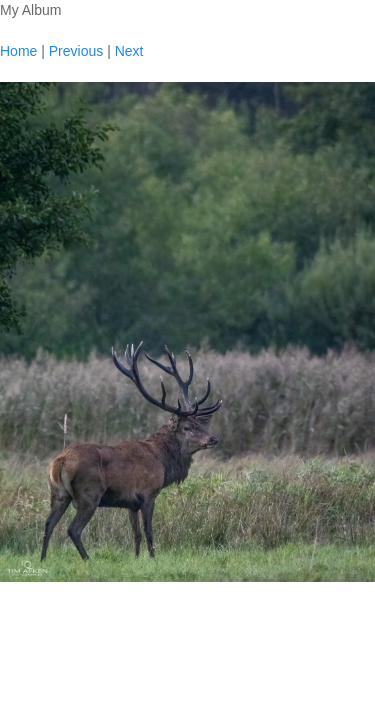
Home (18, 51)
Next (129, 51)
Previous (76, 51)
